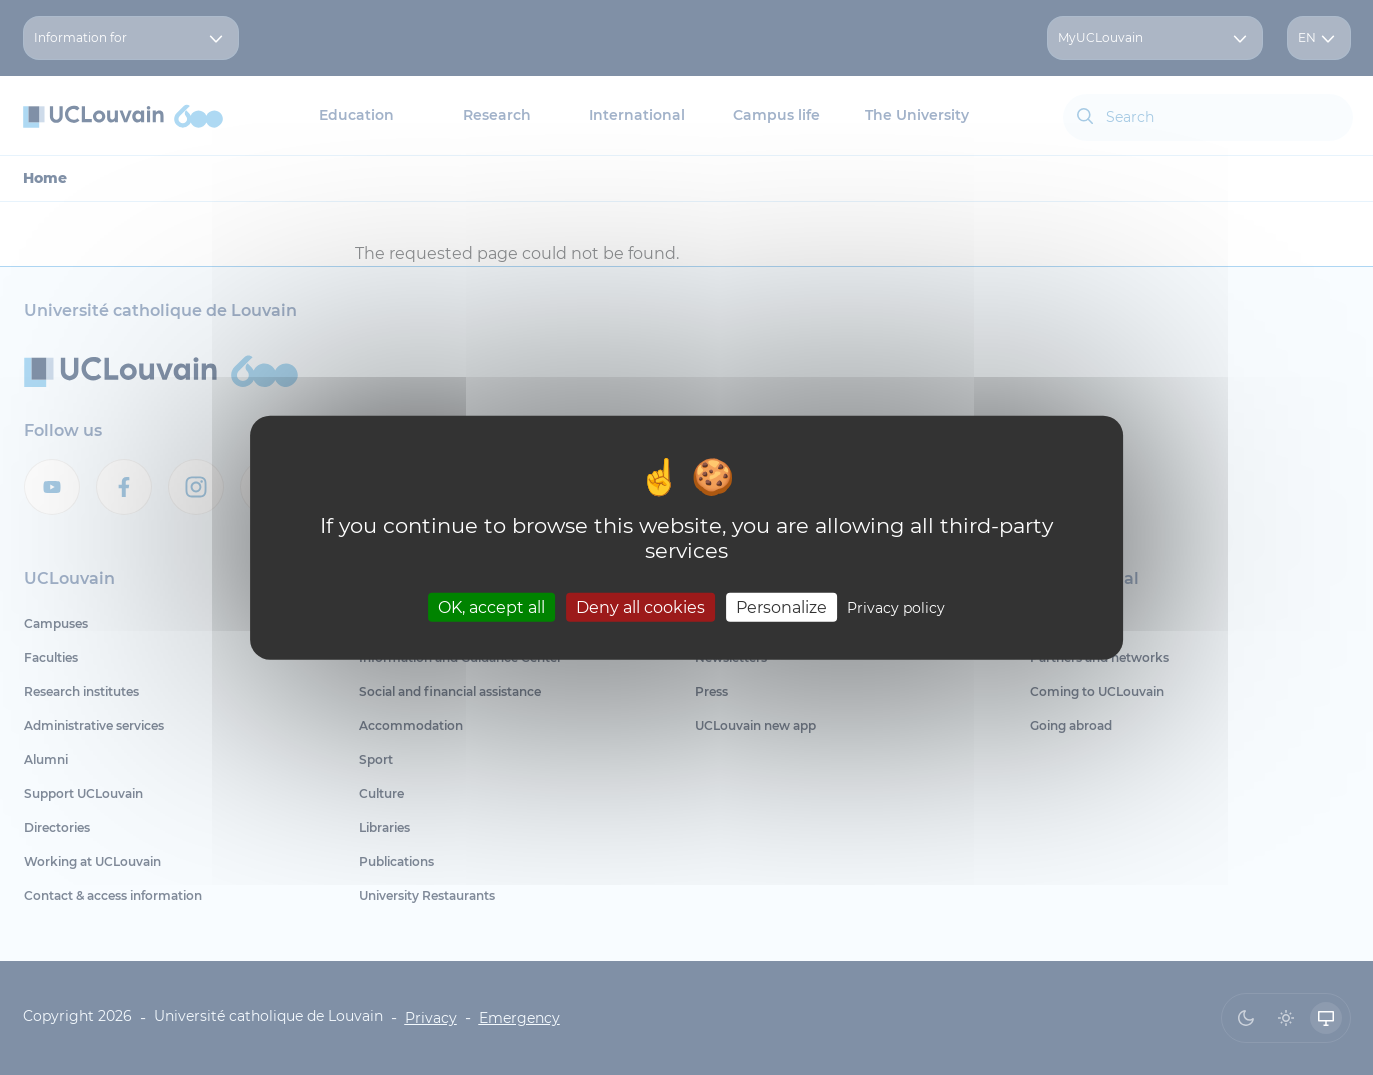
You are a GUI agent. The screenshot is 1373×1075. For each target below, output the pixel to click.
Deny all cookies (640, 607)
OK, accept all (491, 607)
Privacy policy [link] (896, 608)
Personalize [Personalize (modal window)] (781, 607)
